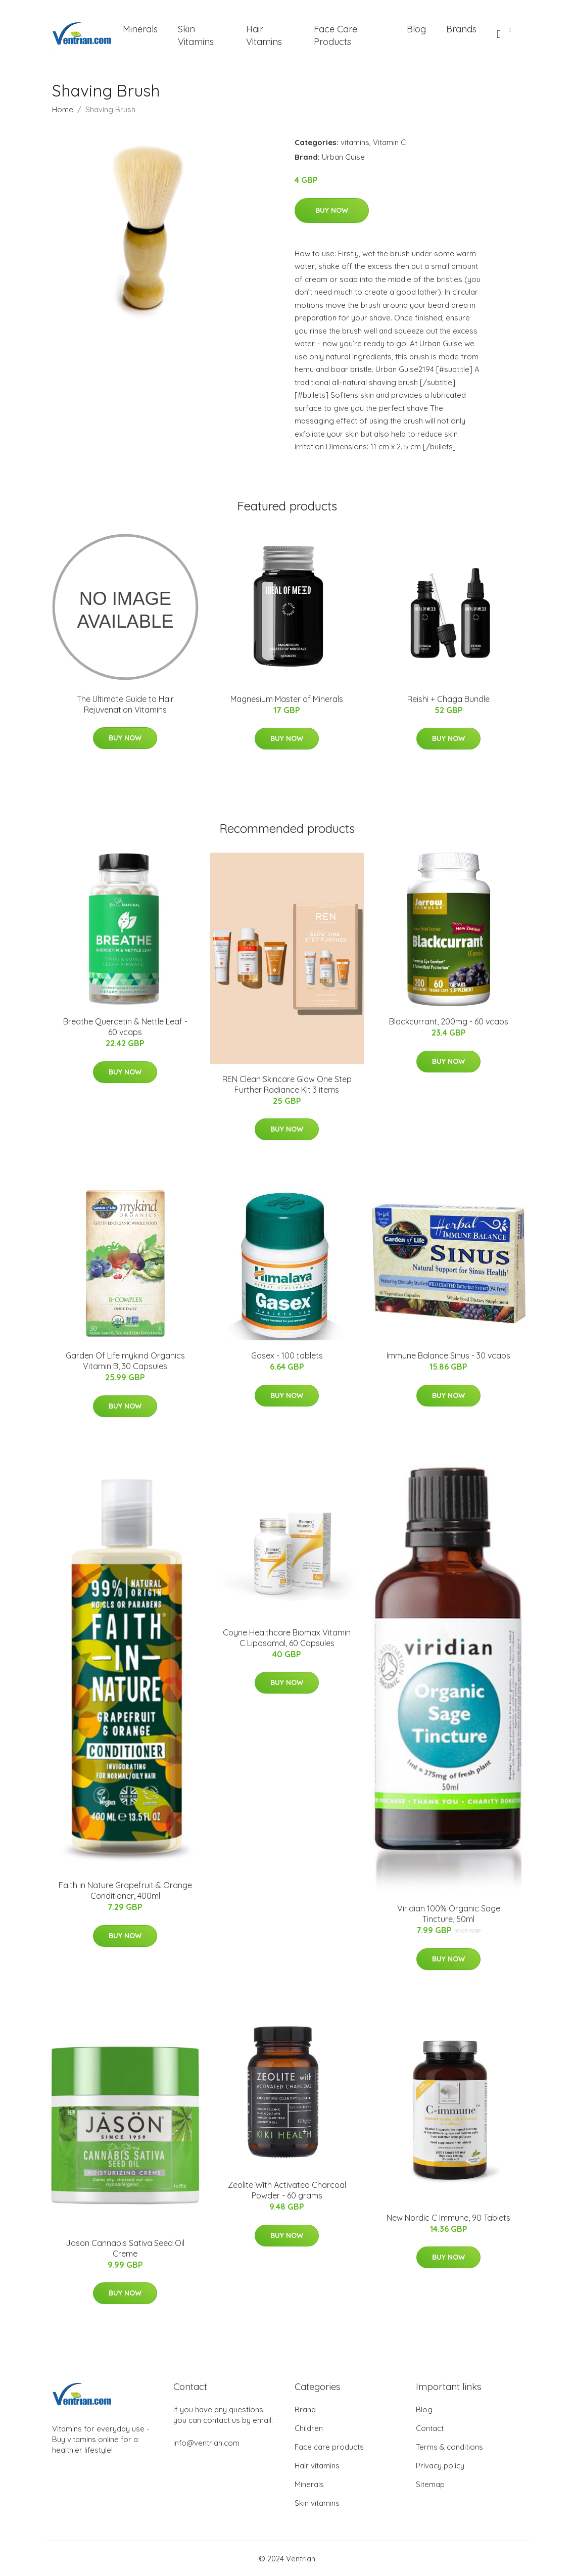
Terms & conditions (449, 2447)
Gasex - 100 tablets (287, 1355)
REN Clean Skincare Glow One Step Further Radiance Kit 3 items (287, 1084)
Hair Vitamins (264, 35)
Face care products (329, 2447)
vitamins (355, 142)
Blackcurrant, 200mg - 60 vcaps (448, 1021)
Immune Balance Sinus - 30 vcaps (448, 1355)
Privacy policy (440, 2465)
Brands (461, 29)
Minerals (140, 29)
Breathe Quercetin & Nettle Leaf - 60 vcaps (125, 1026)
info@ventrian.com (206, 2443)
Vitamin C (389, 142)
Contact (430, 2428)
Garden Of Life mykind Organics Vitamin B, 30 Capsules (125, 1360)
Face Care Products (335, 35)
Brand (305, 2409)
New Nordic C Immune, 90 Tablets (448, 2218)
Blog (416, 29)
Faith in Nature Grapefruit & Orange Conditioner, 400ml (125, 1890)
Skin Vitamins (196, 35)
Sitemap (430, 2484)
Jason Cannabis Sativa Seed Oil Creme (125, 2248)
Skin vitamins (317, 2503)
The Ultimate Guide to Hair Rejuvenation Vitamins (125, 704)
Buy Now (331, 210)
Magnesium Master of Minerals (286, 699)
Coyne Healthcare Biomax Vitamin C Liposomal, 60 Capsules (287, 1637)
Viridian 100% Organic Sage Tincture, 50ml (448, 1913)
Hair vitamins (317, 2465)
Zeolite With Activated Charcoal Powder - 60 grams (287, 2190)
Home (62, 109)
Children (309, 2428)
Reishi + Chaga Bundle (448, 699)
